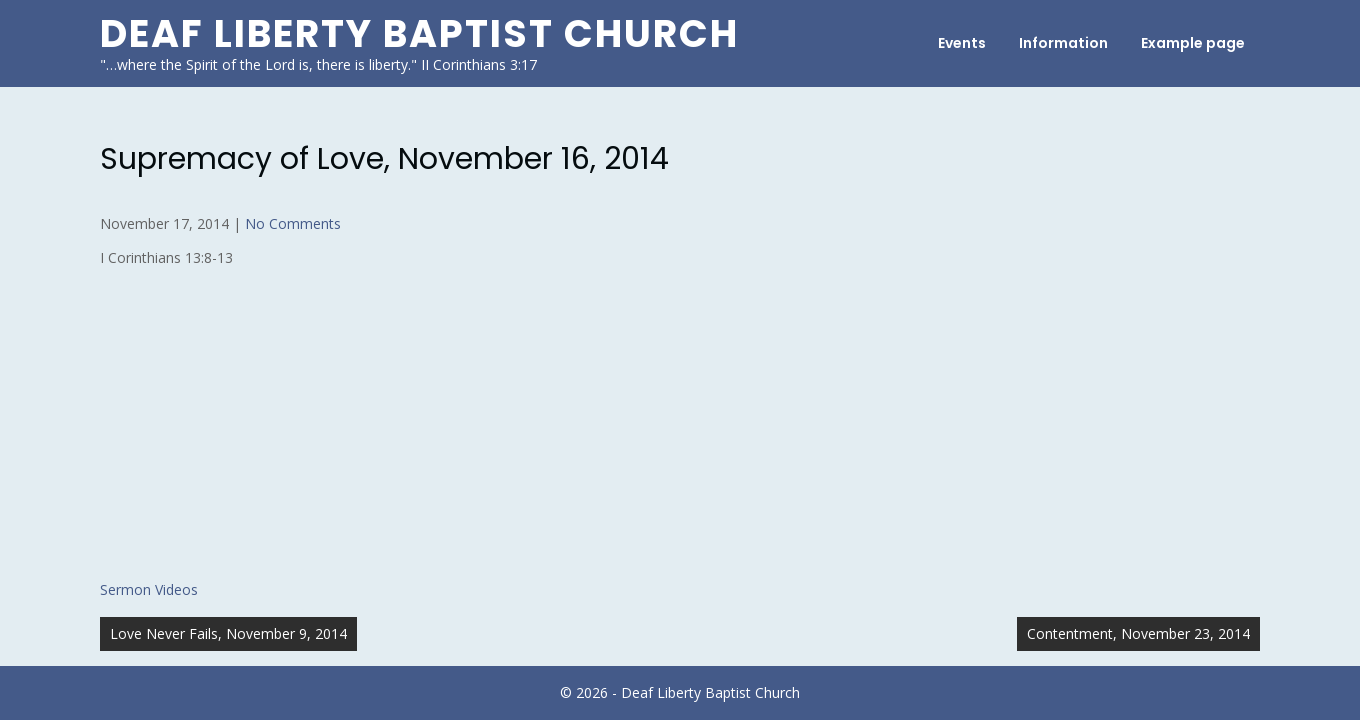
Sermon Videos (149, 589)
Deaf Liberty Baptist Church (419, 33)
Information (1063, 43)
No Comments (293, 223)
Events (962, 43)
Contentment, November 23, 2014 (1138, 633)
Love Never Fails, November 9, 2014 (228, 633)
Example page (1193, 43)
